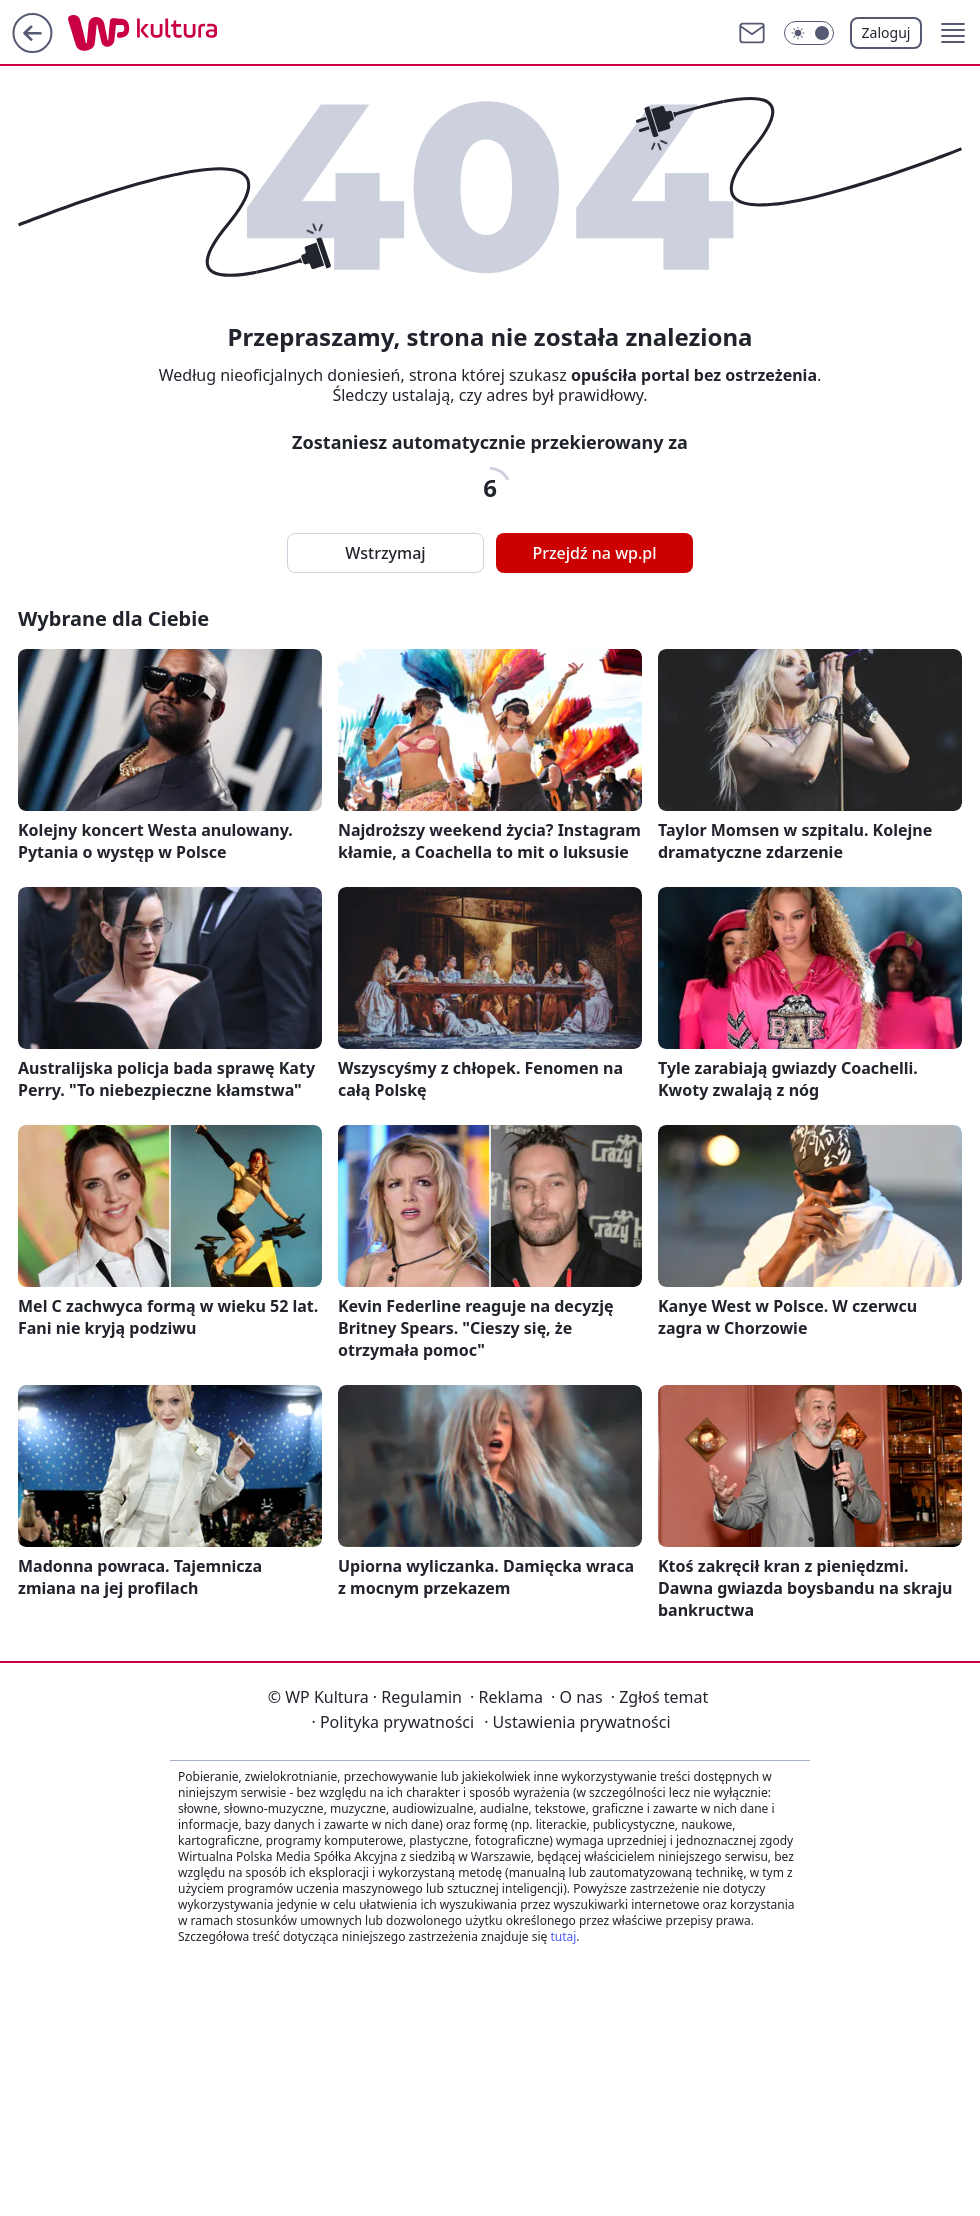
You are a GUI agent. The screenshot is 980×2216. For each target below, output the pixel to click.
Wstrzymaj (385, 553)
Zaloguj (886, 32)
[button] (953, 33)
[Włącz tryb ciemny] (809, 33)
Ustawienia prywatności (577, 1722)
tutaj (563, 1936)
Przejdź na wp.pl (594, 553)
